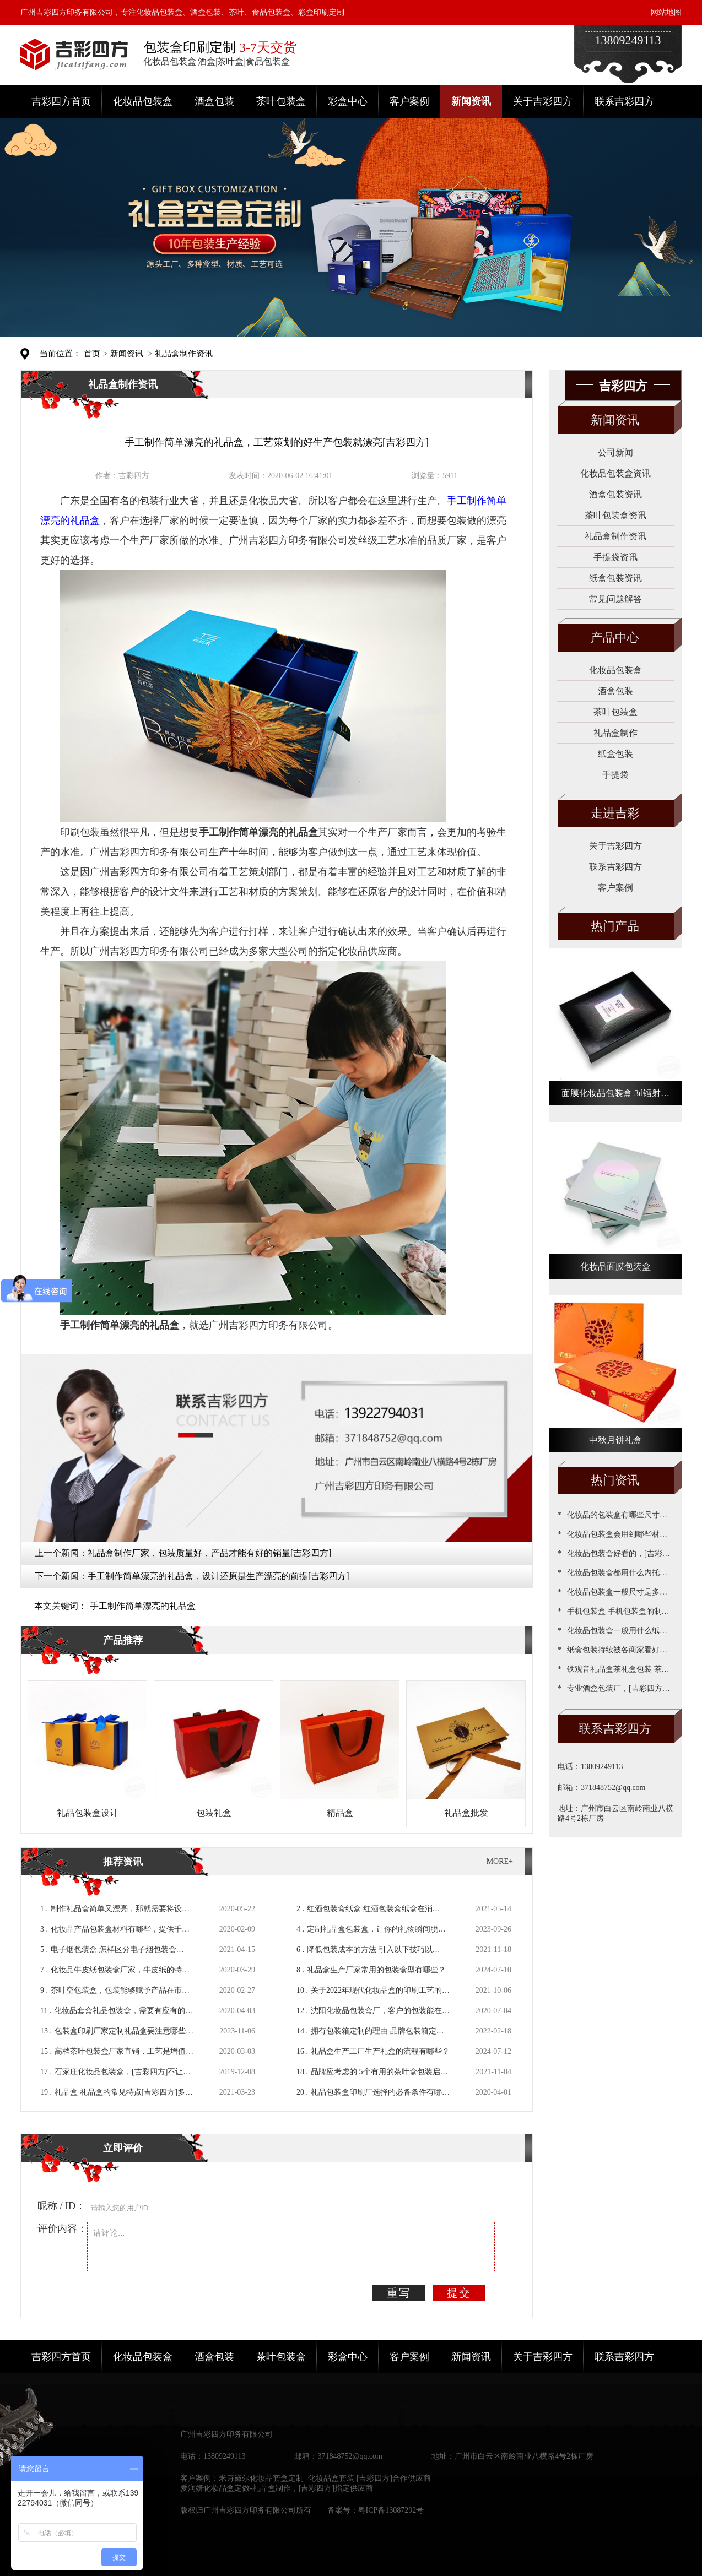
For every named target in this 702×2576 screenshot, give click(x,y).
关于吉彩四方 (543, 101)
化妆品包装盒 (142, 101)
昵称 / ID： (61, 2205)
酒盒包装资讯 (615, 494)
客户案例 (409, 101)
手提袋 (615, 774)
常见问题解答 (615, 599)
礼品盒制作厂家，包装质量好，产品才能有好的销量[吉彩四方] (210, 1553)
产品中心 (615, 637)
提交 (459, 2293)
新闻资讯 (471, 101)
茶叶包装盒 (281, 101)
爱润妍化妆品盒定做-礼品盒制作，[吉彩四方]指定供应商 (276, 2488)
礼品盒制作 (615, 732)
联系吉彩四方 (624, 101)
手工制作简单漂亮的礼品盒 (143, 1605)
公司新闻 (615, 452)
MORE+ (500, 1861)
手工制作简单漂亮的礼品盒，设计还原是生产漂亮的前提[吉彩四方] (218, 1576)
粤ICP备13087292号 (391, 2510)
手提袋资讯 (615, 557)
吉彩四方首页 (61, 101)
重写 (399, 2293)
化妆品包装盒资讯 (615, 473)
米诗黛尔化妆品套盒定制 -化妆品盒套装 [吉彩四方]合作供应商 (325, 2478)
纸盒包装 (615, 753)
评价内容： (62, 2228)
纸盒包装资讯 (615, 578)
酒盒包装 (214, 101)
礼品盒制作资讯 (184, 353)
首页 (92, 353)
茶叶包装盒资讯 (615, 515)
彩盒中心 (348, 101)
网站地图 (666, 12)
